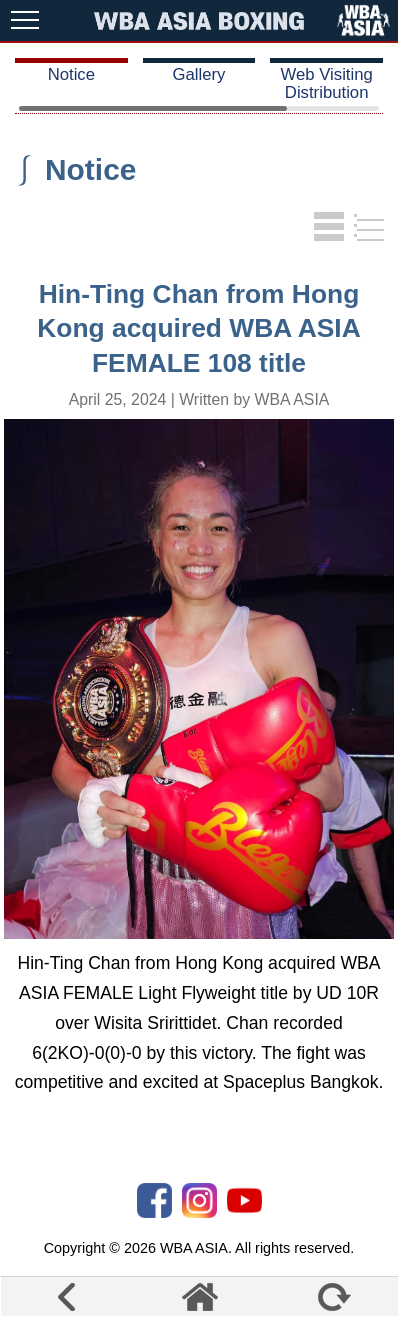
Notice (71, 74)
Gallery (199, 74)
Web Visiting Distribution (326, 83)
